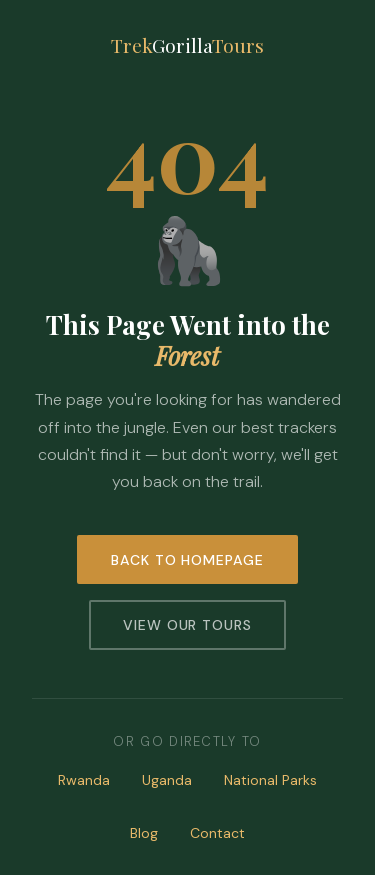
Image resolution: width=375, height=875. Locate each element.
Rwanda (84, 780)
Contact (217, 833)
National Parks (270, 780)
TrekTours (187, 45)
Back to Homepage (188, 560)
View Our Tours (188, 625)
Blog (144, 833)
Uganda (167, 780)
